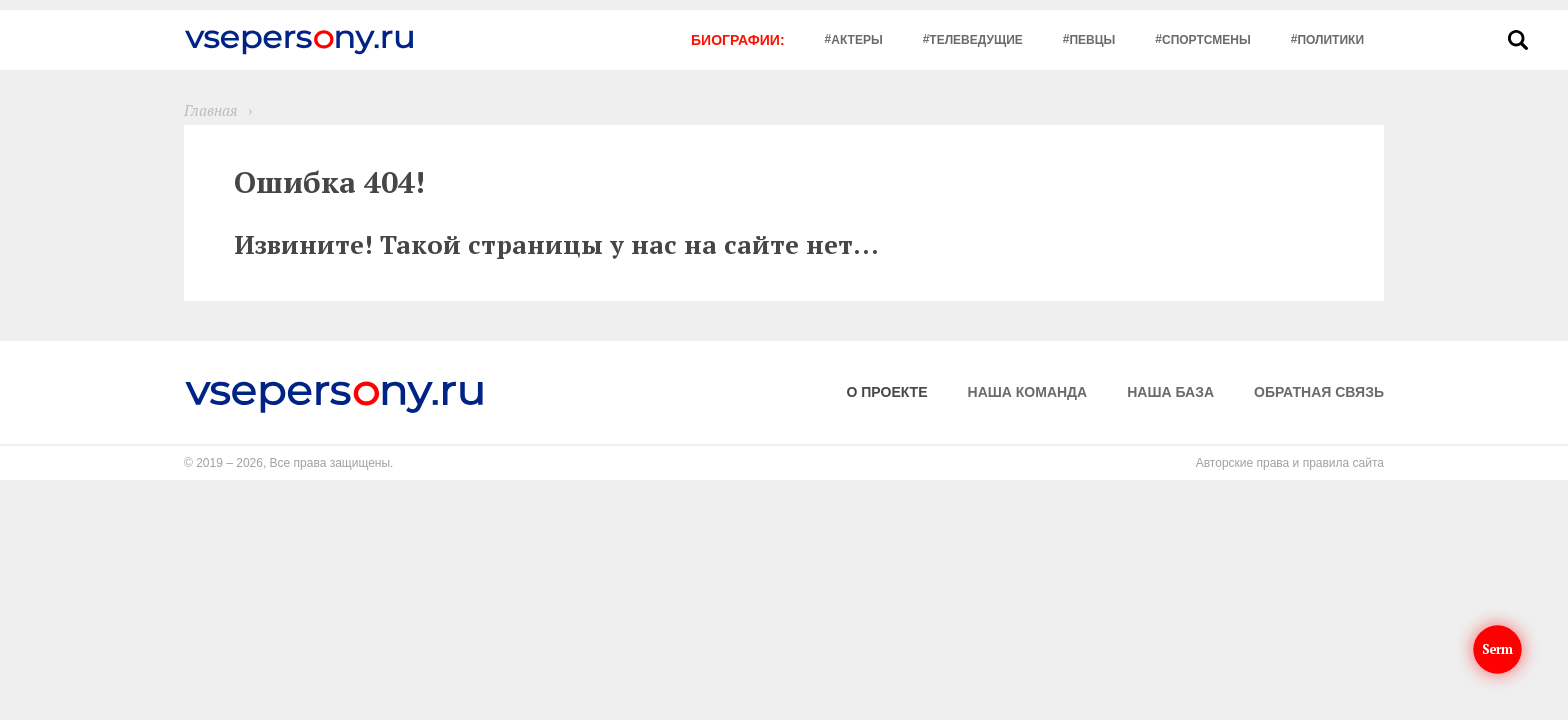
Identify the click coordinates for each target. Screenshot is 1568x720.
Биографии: (738, 40)
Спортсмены (1206, 40)
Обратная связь (1319, 392)
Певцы (1092, 40)
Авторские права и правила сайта (1290, 463)
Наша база (1170, 392)
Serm (1498, 649)
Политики (1330, 40)
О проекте (887, 392)
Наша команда (1028, 392)
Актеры (856, 40)
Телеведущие (975, 40)
